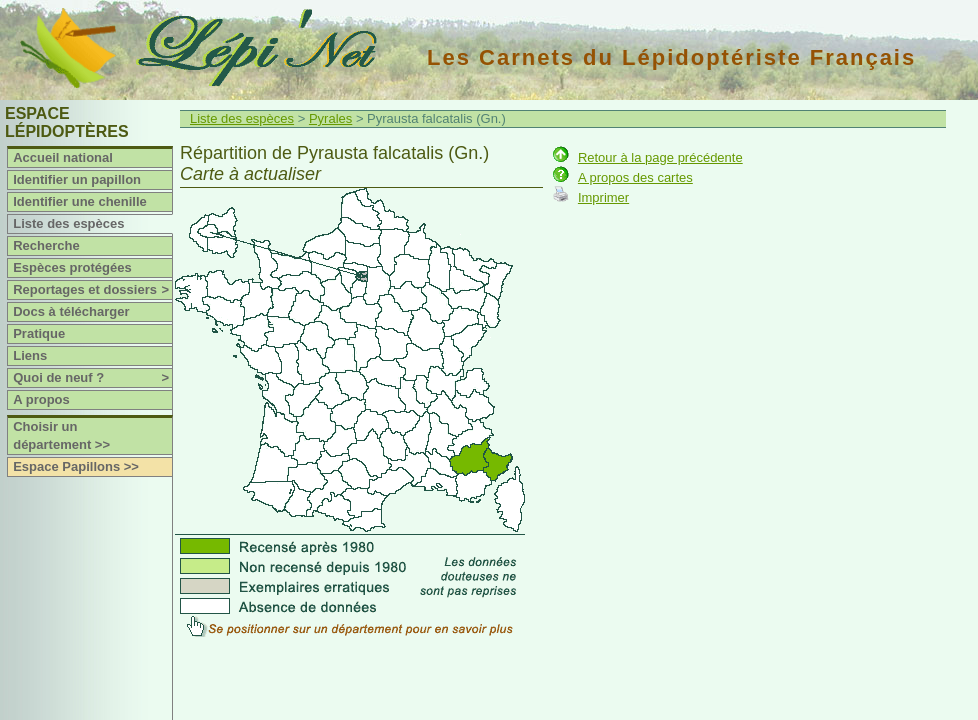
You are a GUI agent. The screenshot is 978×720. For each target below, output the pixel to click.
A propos (41, 399)
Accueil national (63, 157)
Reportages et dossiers (92, 290)
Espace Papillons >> (76, 466)
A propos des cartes (635, 177)
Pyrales (330, 118)
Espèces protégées (72, 267)
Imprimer (603, 197)
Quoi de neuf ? (92, 378)
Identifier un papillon (77, 179)
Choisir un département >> (61, 435)
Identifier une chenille (80, 201)
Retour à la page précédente (660, 157)
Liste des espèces (68, 223)
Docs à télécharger (71, 311)
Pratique (39, 333)
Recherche (46, 245)
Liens (30, 355)
